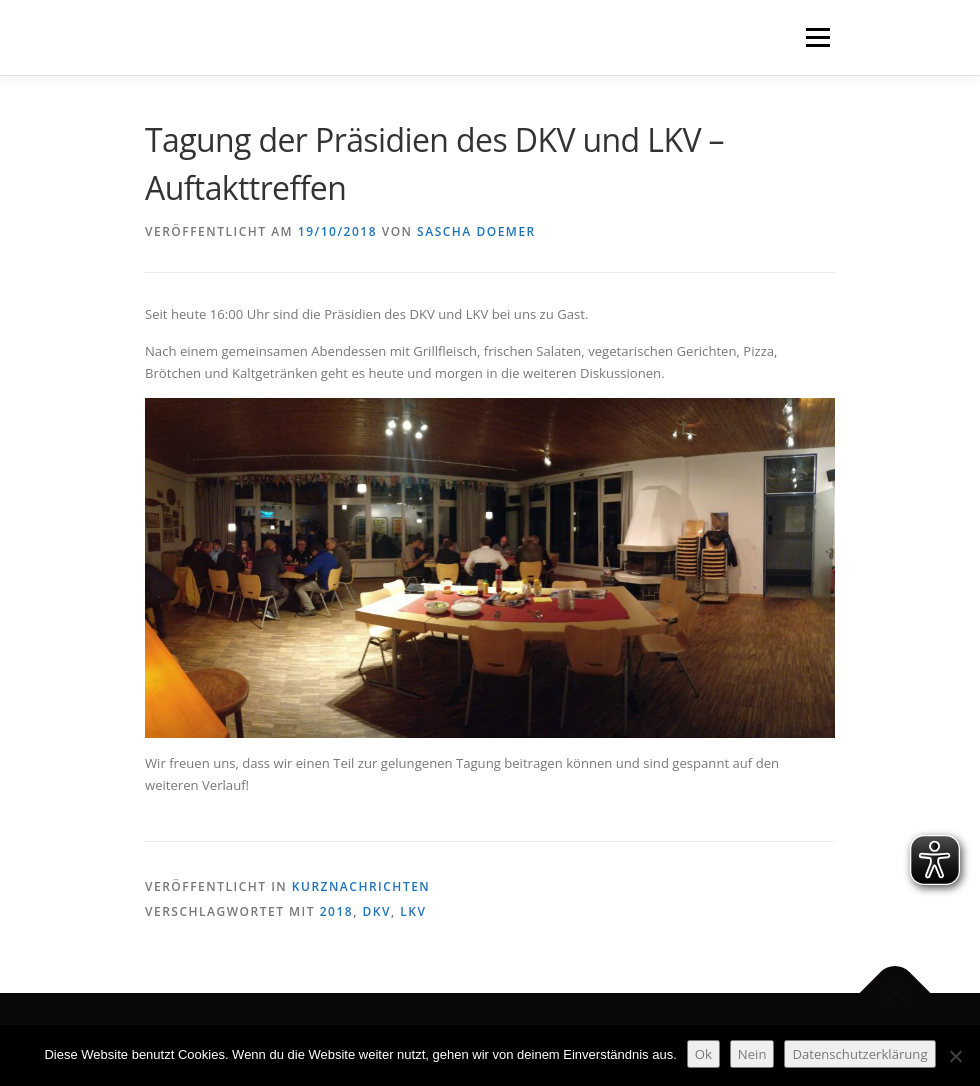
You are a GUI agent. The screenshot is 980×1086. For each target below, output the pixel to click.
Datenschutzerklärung (859, 1054)
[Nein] (955, 1056)
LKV (413, 911)
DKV (377, 911)
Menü (817, 37)
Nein (752, 1054)
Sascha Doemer (476, 231)
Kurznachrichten (361, 886)
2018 (336, 911)
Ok (703, 1054)
